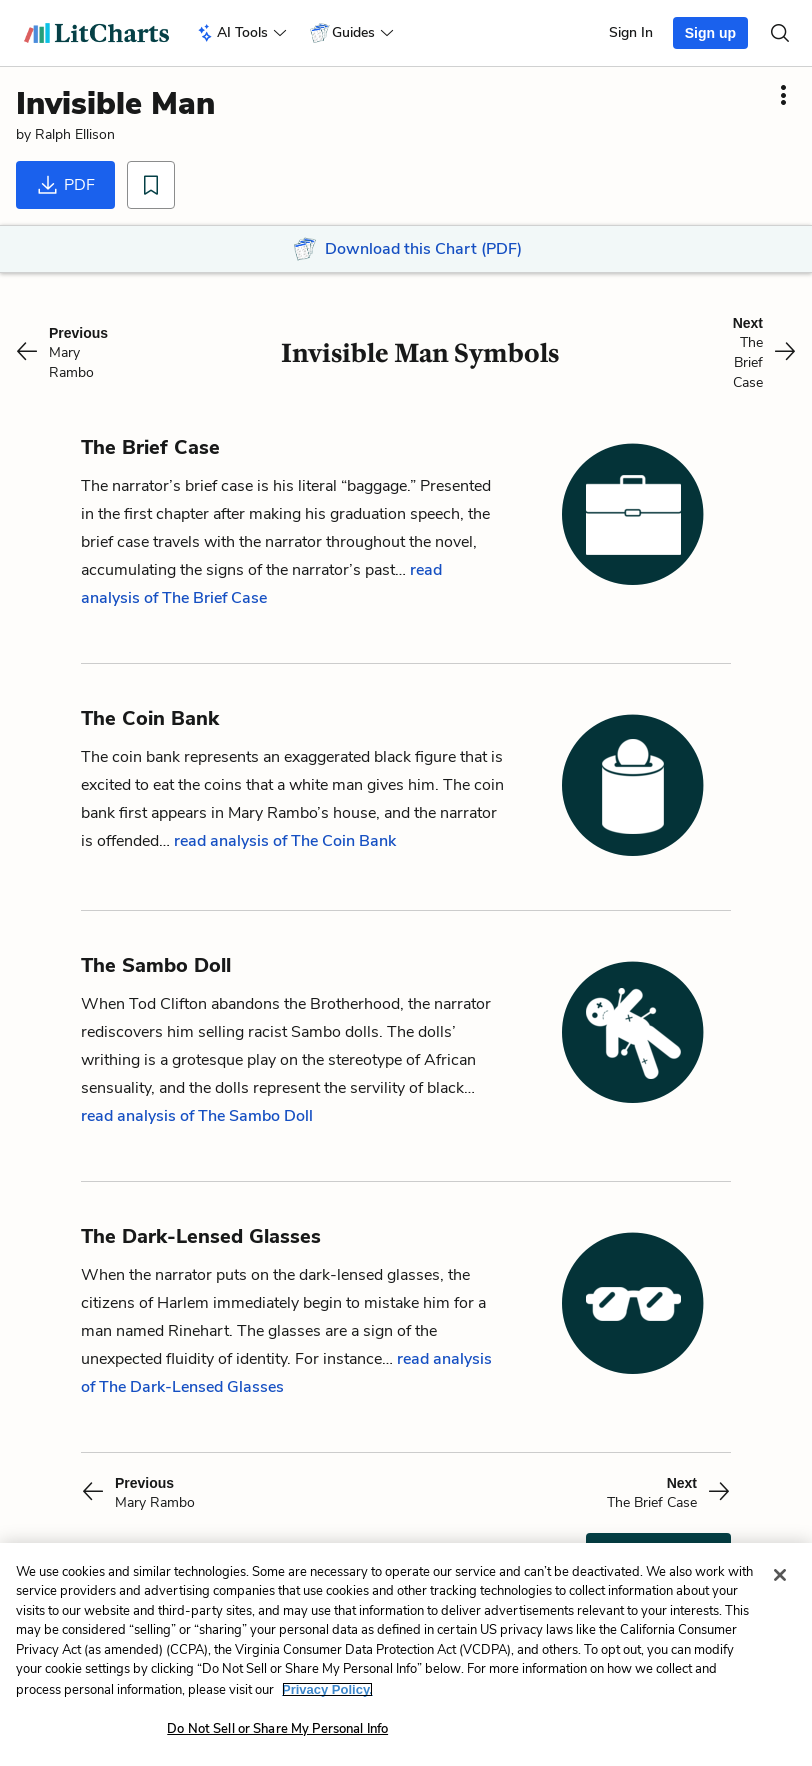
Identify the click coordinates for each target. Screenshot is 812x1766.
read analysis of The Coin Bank (285, 841)
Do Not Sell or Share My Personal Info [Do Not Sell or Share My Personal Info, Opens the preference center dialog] (277, 1729)
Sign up (710, 33)
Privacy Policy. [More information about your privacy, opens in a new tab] (327, 1689)
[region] (406, 1654)
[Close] (780, 1575)
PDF (65, 185)
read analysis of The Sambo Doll (197, 1116)
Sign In (631, 32)
